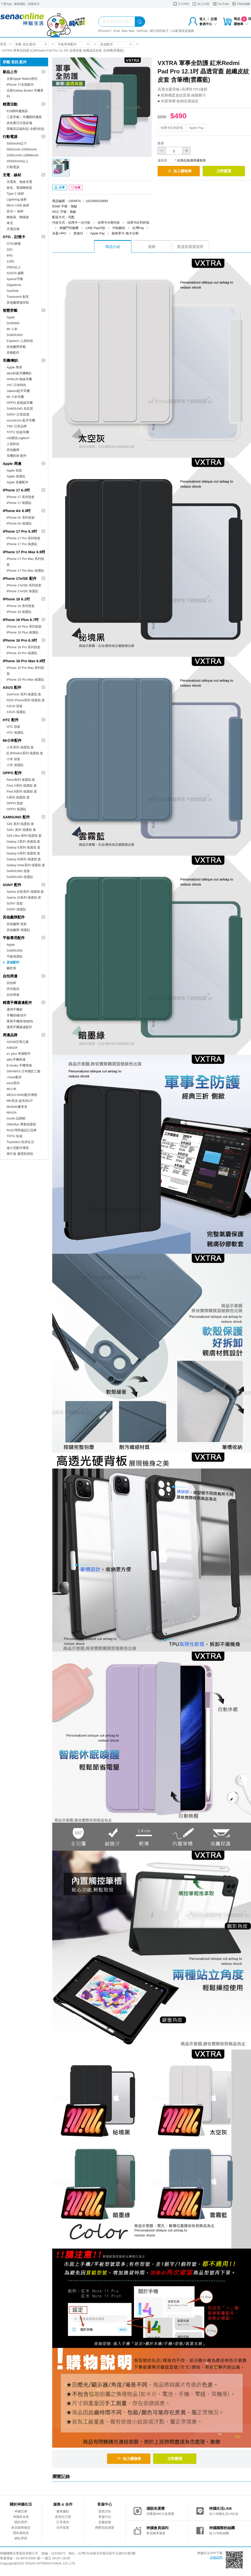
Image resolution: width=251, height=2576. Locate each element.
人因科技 (13, 444)
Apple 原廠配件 (17, 482)
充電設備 (13, 229)
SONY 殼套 (15, 903)
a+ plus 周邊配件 (19, 1053)
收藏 (75, 187)
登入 (202, 19)
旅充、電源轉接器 (19, 187)
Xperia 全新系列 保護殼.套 (25, 891)
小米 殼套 (13, 759)
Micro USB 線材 (18, 205)
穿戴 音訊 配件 (25, 44)
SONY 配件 (12, 885)
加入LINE (201, 4)
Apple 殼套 (14, 470)
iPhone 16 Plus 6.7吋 (21, 620)
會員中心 (208, 24)
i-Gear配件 (14, 1077)
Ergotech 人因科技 (20, 341)
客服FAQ (104, 2517)
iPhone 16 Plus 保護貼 (22, 632)
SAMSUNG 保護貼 (20, 877)
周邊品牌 (10, 1035)
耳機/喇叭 (10, 360)
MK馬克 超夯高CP (20, 1101)
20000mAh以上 (17, 161)
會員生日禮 (63, 2517)
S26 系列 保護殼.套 (20, 824)
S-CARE (181, 4)
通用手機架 (15, 1009)
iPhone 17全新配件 (20, 84)
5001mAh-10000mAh (22, 149)
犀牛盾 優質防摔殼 (20, 1154)
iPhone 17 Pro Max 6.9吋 (24, 552)
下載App (6, 4)
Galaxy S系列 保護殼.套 (23, 847)
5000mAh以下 (17, 143)
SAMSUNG (15, 335)
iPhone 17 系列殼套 (21, 497)
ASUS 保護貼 (16, 712)
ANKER (12, 1048)
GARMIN (13, 323)
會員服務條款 (20, 2527)
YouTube (221, 4)
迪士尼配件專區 (18, 1148)
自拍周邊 (10, 976)
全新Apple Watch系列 (22, 79)
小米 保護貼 (15, 765)
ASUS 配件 (12, 687)
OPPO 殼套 (15, 803)
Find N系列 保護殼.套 (22, 791)
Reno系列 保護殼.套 (21, 780)
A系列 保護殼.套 (18, 797)
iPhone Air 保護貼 (19, 523)
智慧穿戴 (10, 310)
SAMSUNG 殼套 (18, 871)
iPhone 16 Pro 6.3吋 (20, 640)
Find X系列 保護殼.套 (22, 785)
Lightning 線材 (17, 199)
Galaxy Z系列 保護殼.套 (23, 841)
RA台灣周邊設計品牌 (22, 1130)
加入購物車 (180, 171)
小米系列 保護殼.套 (20, 747)
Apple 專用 (14, 367)
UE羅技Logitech (18, 438)
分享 (59, 187)
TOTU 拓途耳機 (18, 432)
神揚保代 (33, 4)
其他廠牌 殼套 (17, 924)
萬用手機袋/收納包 (20, 1021)
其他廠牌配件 (14, 917)
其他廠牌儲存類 (18, 302)
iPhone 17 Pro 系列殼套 (23, 538)
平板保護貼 (15, 956)
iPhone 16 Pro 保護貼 (22, 653)
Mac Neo (128, 30)
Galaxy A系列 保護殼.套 (23, 853)
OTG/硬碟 (14, 243)
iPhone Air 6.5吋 (17, 511)
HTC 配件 (11, 720)
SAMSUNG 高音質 (20, 408)
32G (10, 249)
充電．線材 (12, 175)
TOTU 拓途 (15, 1136)
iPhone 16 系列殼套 (21, 606)
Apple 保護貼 (16, 476)
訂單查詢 (62, 2522)
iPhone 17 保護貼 (19, 503)
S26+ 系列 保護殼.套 (21, 830)
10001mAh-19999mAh (22, 155)
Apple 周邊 (12, 463)
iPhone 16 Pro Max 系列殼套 (25, 670)
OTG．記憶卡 (14, 237)
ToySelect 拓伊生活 (20, 1142)
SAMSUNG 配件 (16, 817)
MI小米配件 (12, 740)
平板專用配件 (67, 44)
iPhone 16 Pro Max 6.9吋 (24, 661)
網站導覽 (20, 2538)
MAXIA (11, 1112)
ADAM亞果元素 (18, 1042)
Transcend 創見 (18, 296)
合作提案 (62, 2527)
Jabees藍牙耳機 (18, 391)
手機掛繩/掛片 (17, 1015)
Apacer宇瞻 (15, 279)
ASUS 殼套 (15, 706)
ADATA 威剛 (15, 273)
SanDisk (12, 291)
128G (10, 261)
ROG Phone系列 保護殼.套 (26, 700)
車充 (10, 223)
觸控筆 (11, 968)
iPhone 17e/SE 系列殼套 (24, 585)
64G (10, 255)
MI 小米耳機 (15, 397)
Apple (11, 317)
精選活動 (10, 104)
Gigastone (14, 285)
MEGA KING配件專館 (22, 1095)
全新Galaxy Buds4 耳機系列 (25, 93)
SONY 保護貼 (16, 909)
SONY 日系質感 (18, 414)
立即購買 (223, 171)
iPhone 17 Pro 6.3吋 (20, 531)
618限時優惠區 (17, 111)
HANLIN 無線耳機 (19, 379)
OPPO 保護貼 (16, 809)
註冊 (214, 19)
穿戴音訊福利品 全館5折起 (25, 129)
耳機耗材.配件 (17, 456)
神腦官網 (20, 2511)
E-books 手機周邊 (19, 1065)
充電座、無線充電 (19, 182)
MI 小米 (12, 329)
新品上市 (10, 72)
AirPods (142, 30)
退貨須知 (104, 2511)
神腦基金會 (21, 2517)
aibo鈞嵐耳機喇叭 (19, 373)
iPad (116, 30)
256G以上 (14, 267)
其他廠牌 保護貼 (18, 930)
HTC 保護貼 (15, 732)
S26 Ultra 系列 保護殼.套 (24, 835)
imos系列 (13, 1083)
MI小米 (11, 1089)
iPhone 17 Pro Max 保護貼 (25, 570)
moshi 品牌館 (16, 1118)
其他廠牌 (13, 450)
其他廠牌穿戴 (16, 347)
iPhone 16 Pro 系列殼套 (23, 647)
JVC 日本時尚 (16, 385)
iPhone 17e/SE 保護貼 (22, 591)
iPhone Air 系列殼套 (21, 517)
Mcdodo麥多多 (17, 1106)
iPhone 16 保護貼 (19, 612)
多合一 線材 (15, 211)
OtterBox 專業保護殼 (21, 1124)
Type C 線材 (15, 193)
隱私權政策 (21, 2533)
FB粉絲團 (241, 4)
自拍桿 (11, 983)
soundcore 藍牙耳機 (21, 420)
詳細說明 (216, 2557)
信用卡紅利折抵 (172, 128)
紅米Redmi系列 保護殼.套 (25, 753)
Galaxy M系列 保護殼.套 (24, 859)
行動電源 (10, 137)
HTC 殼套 (13, 726)
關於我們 (20, 2522)
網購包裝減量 (104, 2527)
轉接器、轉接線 (18, 217)
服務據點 (20, 4)
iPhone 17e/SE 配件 (20, 578)
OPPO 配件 (12, 773)
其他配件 (106, 44)
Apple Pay (196, 128)
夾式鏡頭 (13, 989)
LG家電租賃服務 (182, 30)
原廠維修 (104, 2522)
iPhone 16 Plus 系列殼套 (24, 626)
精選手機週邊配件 (17, 1002)
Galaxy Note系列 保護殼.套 (26, 865)
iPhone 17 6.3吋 (16, 490)
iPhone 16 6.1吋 (16, 599)
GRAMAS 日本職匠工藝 (23, 1071)
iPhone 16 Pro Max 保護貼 (25, 679)
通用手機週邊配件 (19, 1027)
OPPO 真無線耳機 (20, 403)
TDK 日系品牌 (17, 426)
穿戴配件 (13, 352)
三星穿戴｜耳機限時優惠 (24, 117)
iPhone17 (105, 30)
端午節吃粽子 (159, 30)
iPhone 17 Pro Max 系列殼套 (25, 561)
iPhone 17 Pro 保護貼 (22, 544)
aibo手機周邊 (16, 1059)
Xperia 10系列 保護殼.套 (24, 897)
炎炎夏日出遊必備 (19, 123)
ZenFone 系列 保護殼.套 (24, 694)
